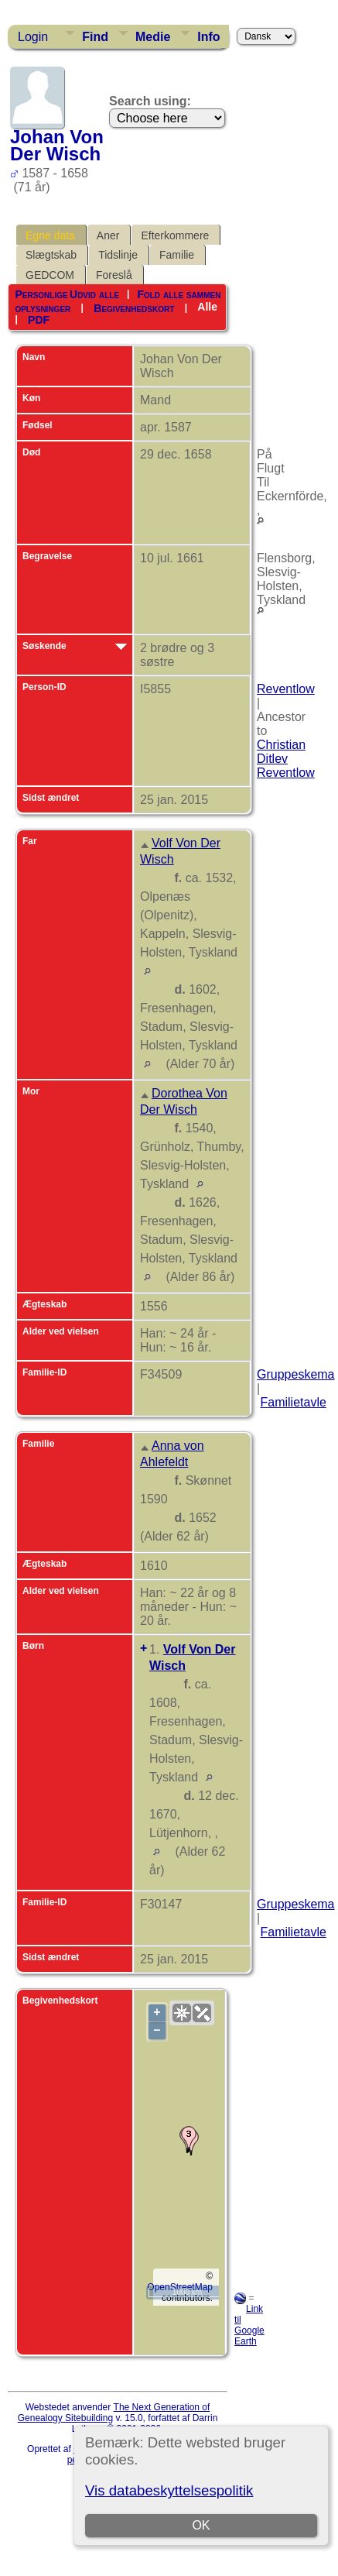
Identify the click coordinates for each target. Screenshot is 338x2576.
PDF (39, 320)
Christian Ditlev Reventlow (286, 758)
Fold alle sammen (178, 294)
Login (33, 36)
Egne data (50, 235)
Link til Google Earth (249, 2325)
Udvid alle (94, 294)
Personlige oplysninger (42, 301)
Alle (207, 307)
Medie (152, 36)
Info (208, 36)
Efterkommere (175, 235)
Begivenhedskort (134, 307)
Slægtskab (51, 255)
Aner (108, 235)
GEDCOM (50, 275)
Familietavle (293, 1402)
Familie (176, 255)
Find (95, 36)
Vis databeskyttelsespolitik (169, 2490)
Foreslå (114, 275)
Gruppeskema (296, 1374)
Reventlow (286, 689)
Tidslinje (118, 255)
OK (201, 2525)
